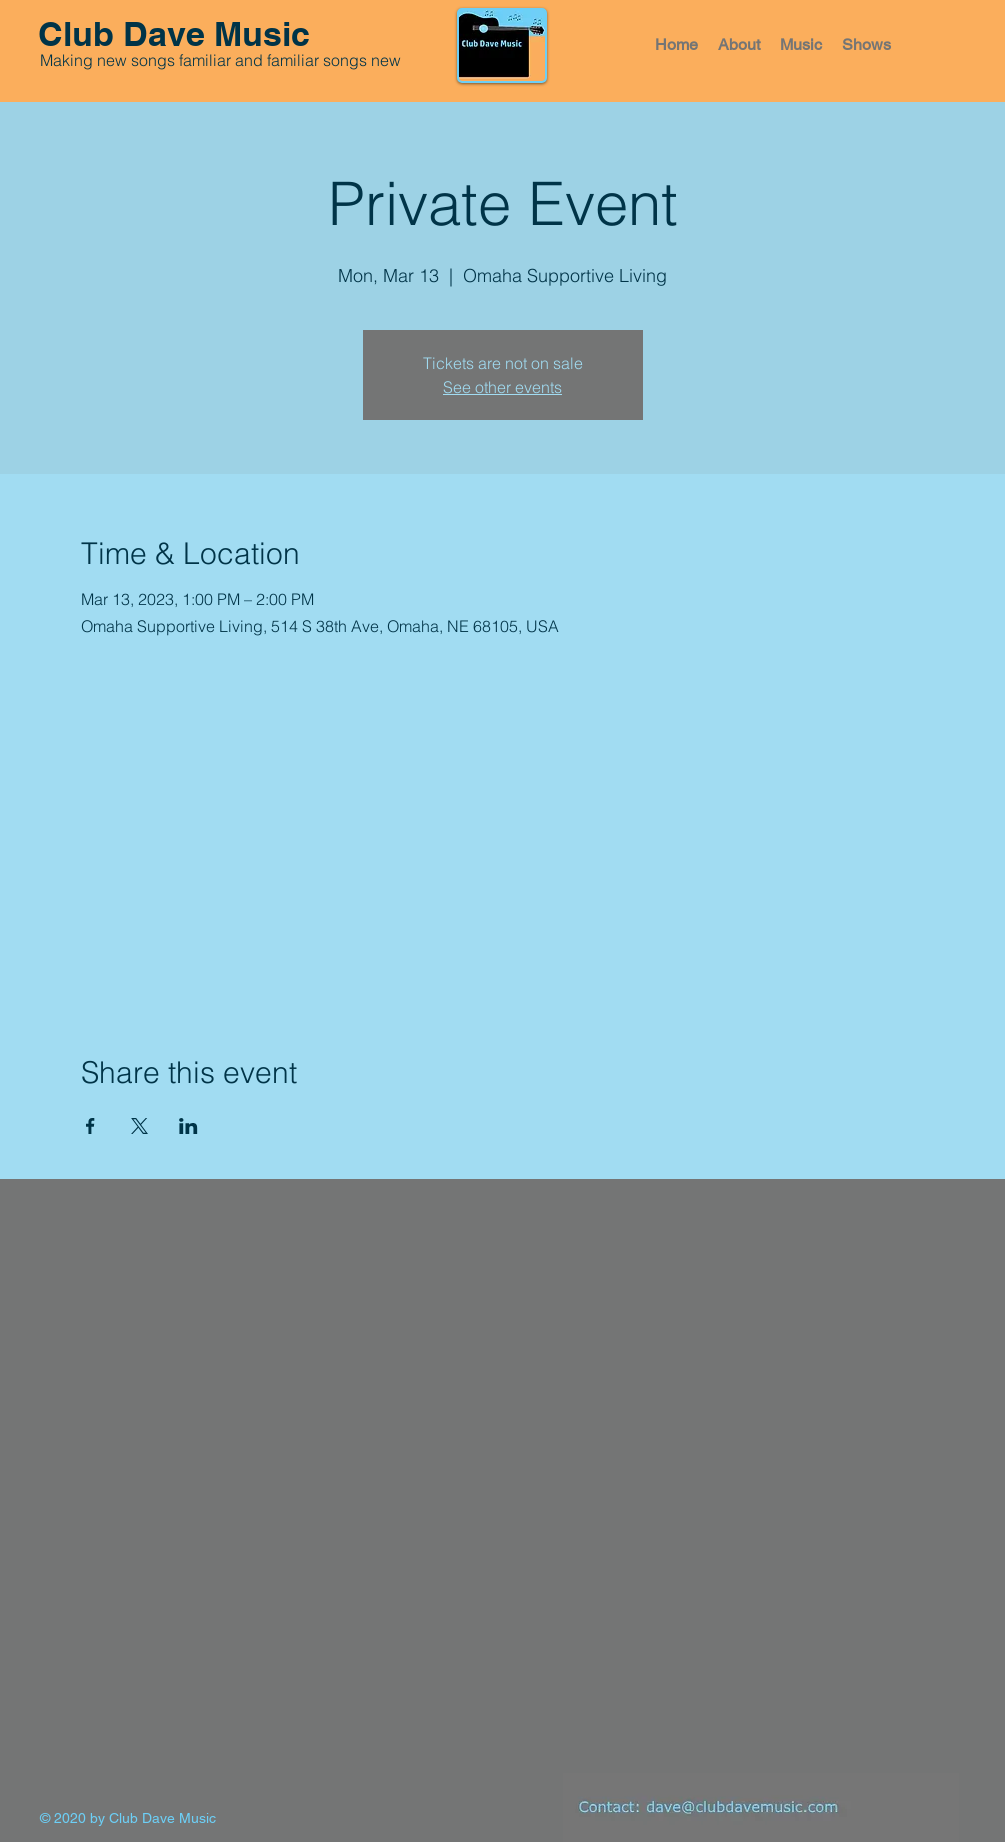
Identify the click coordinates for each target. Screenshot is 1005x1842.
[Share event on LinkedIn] (188, 1126)
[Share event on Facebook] (90, 1126)
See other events (502, 387)
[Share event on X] (139, 1126)
